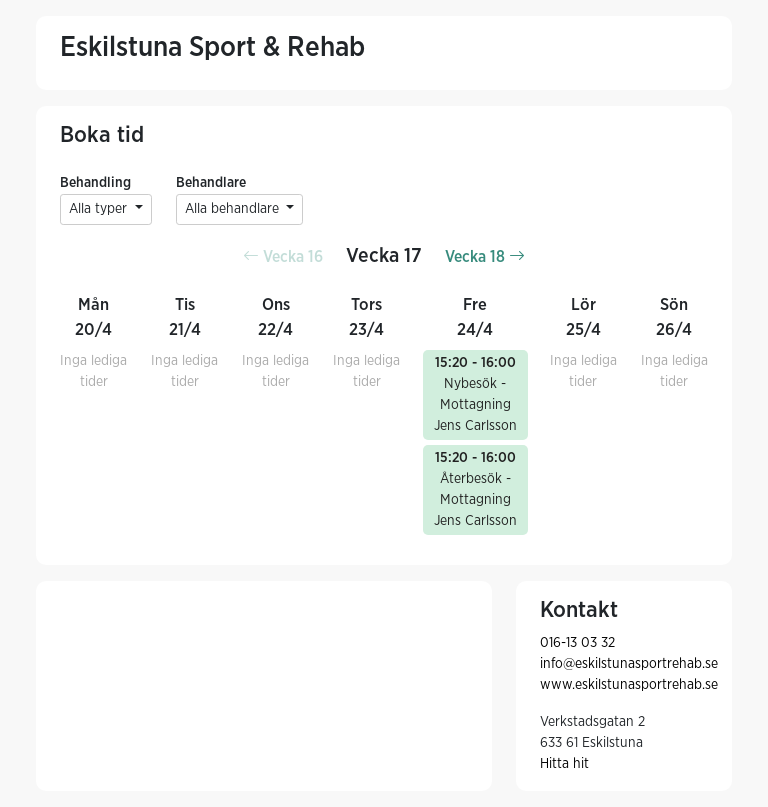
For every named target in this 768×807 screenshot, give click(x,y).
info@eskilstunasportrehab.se (629, 664)
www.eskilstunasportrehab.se (629, 685)
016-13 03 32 (577, 643)
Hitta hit (564, 764)
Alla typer (100, 209)
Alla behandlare (234, 209)
